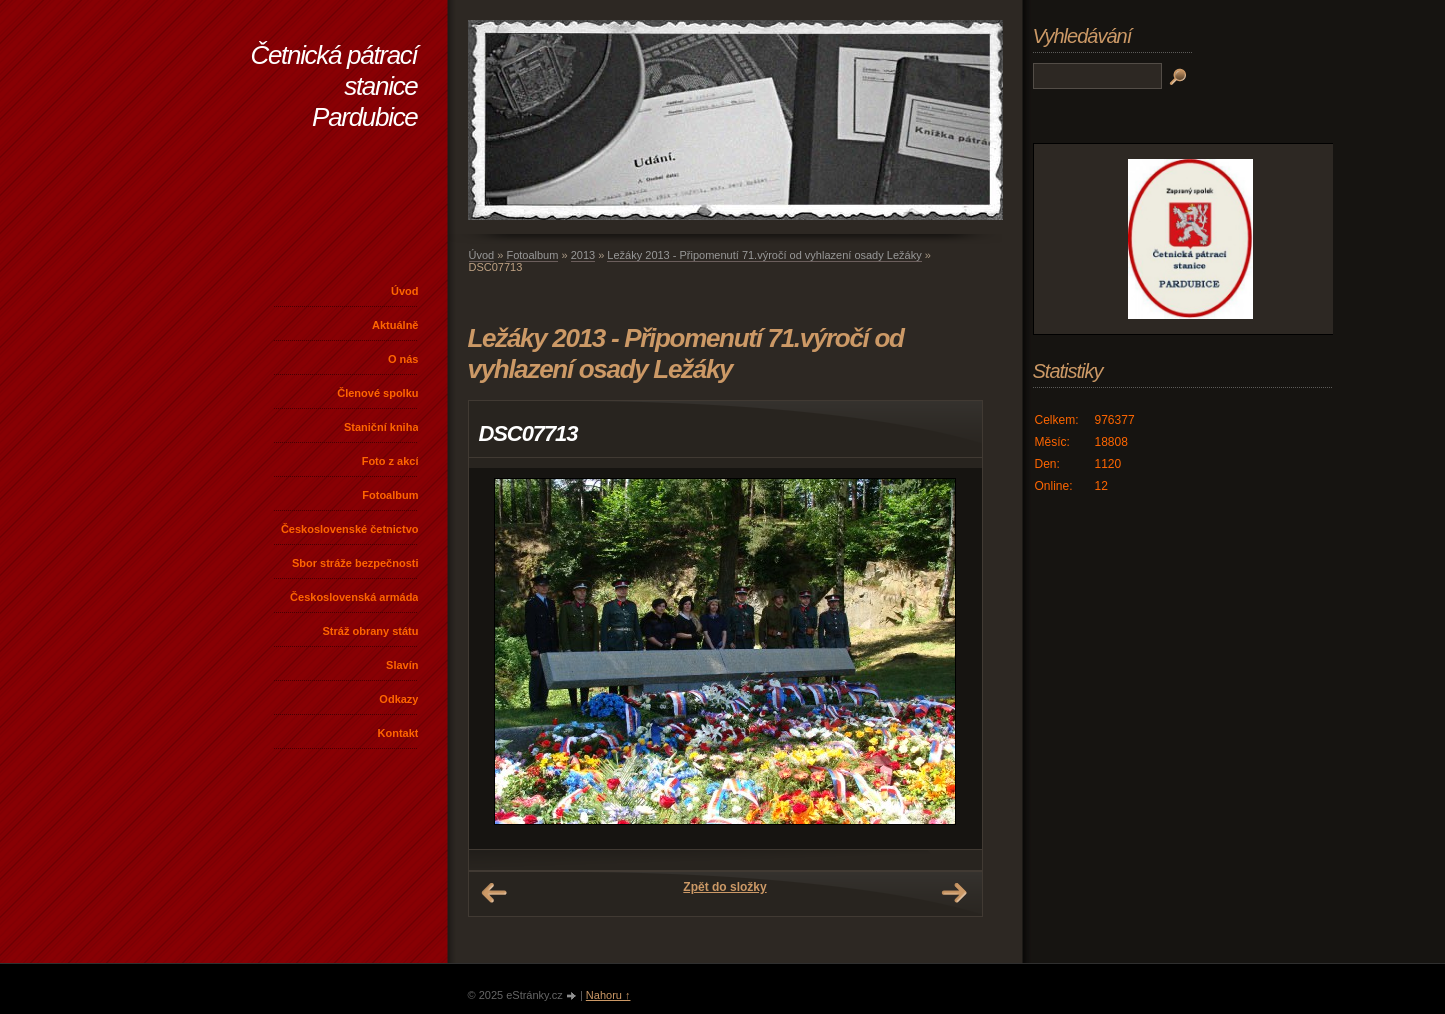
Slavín (402, 665)
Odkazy (398, 699)
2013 (583, 255)
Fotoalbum (390, 495)
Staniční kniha (381, 427)
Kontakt (398, 733)
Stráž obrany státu (371, 631)
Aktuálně (395, 325)
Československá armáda (354, 597)
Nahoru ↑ (608, 995)
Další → (954, 893)
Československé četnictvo (350, 529)
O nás (403, 359)
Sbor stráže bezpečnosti (355, 563)
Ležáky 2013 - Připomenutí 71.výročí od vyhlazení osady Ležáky (764, 255)
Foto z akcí (390, 461)
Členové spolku (377, 393)
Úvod (405, 291)
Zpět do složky (724, 887)
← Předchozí (494, 893)
